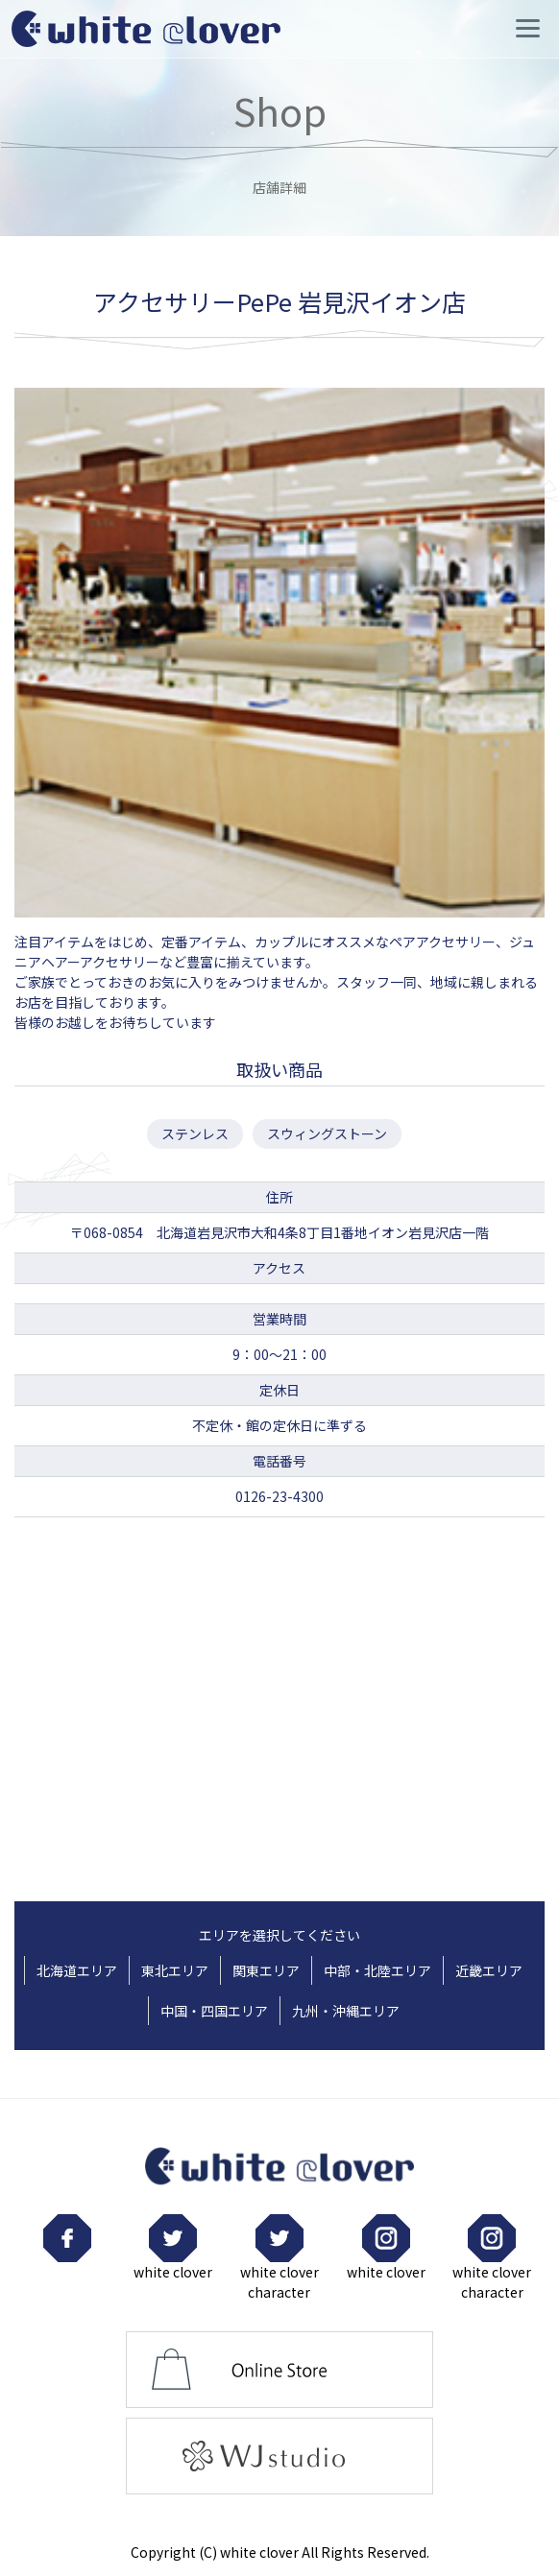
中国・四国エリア (214, 2010)
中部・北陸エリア (377, 1970)
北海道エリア (76, 1970)
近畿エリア (489, 1970)
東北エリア (174, 1970)
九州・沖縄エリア (346, 2010)
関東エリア (266, 1970)
